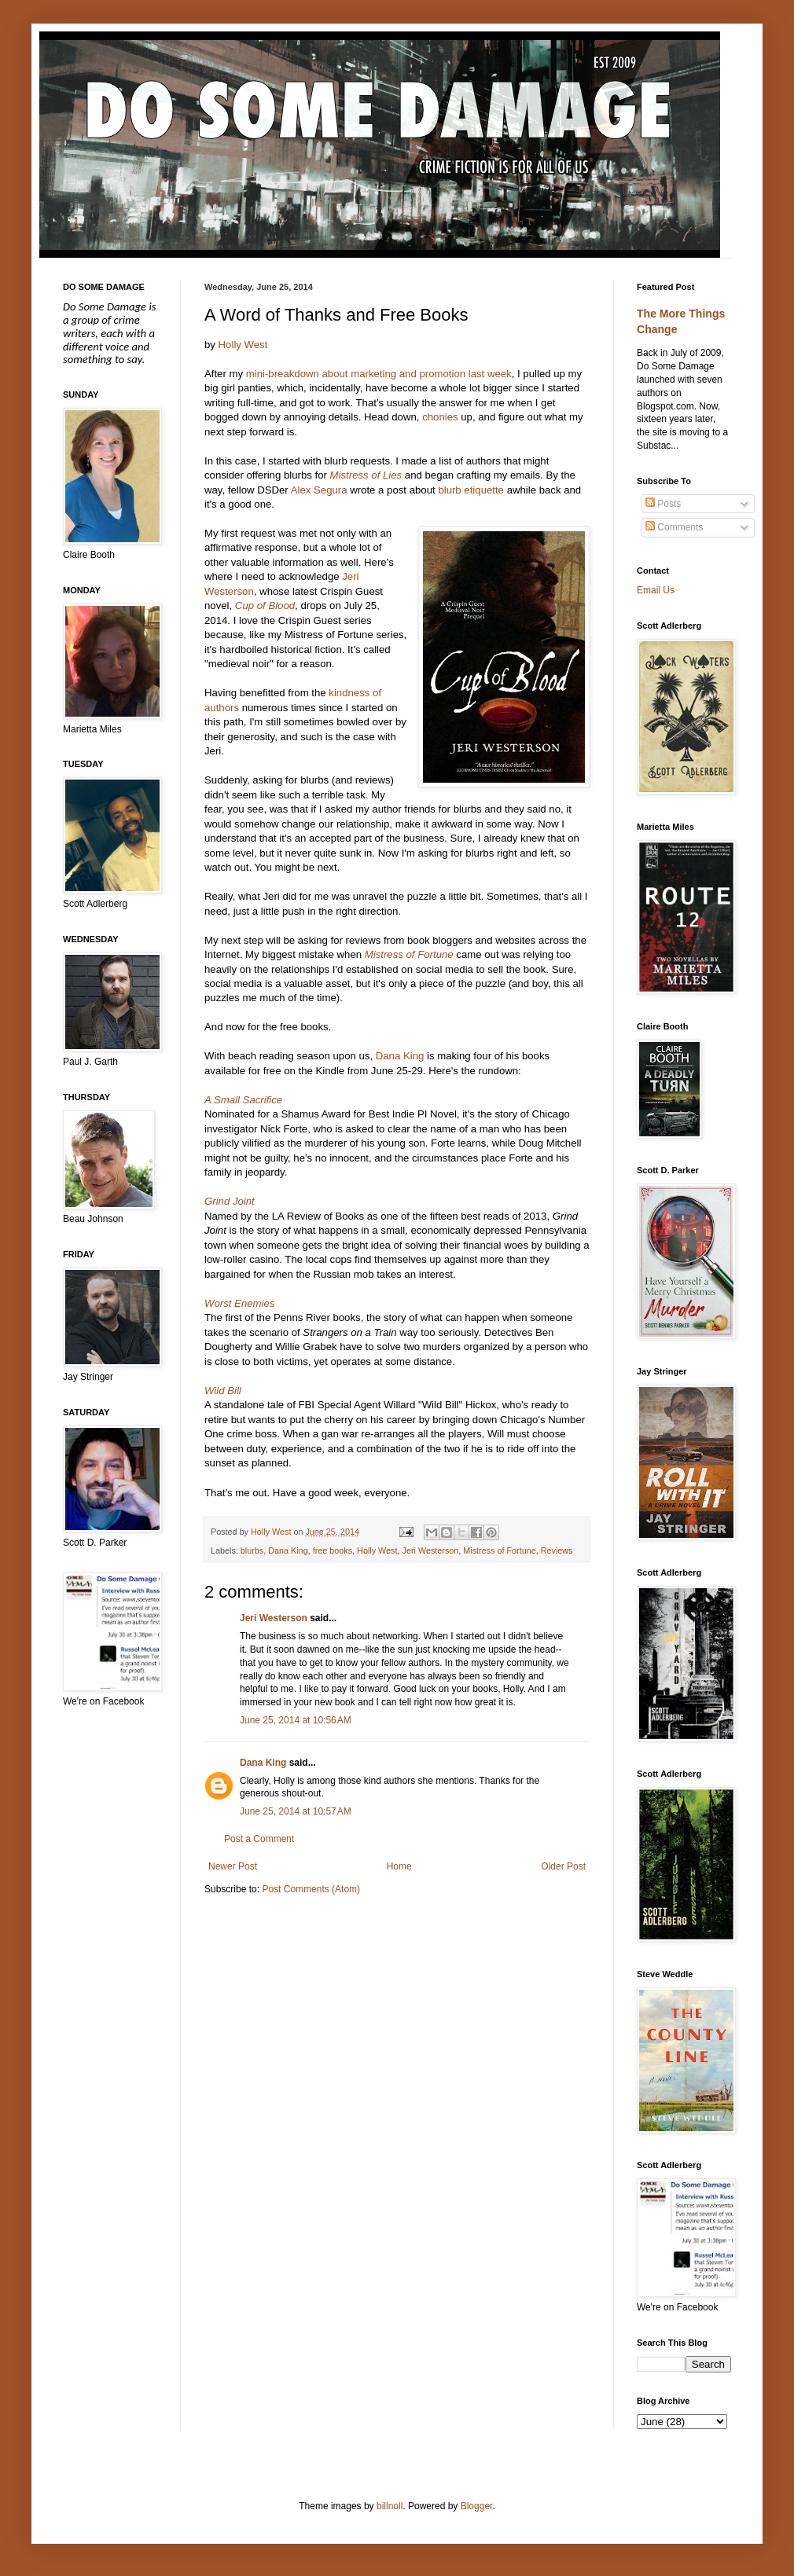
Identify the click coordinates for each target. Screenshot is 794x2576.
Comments (674, 527)
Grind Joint (229, 1201)
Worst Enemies (239, 1303)
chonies (440, 417)
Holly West (243, 344)
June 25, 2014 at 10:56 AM (295, 1720)
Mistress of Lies (366, 475)
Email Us (656, 590)
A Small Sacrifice (243, 1100)
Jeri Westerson (431, 1550)
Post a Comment (259, 1838)
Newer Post (232, 1866)
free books (332, 1550)
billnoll (390, 2506)
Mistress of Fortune (409, 954)
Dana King (400, 1056)
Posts (663, 503)
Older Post (563, 1866)
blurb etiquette (471, 490)
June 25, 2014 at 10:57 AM (295, 1811)
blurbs (252, 1550)
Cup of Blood (265, 605)
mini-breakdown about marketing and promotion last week (379, 374)
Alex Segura (319, 490)
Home (399, 1866)
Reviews (557, 1550)
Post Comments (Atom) (311, 1889)
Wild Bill (222, 1390)
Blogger (477, 2506)
